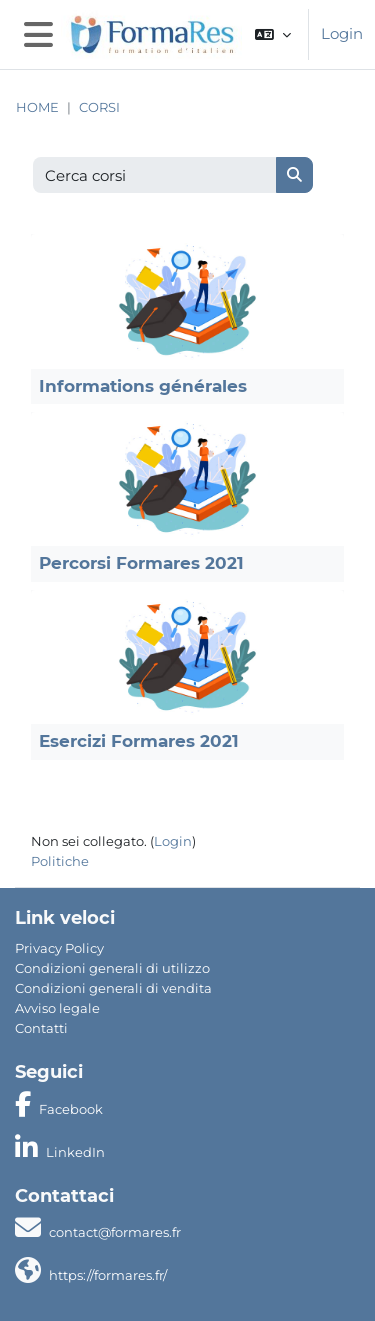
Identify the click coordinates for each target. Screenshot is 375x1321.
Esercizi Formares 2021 (139, 741)
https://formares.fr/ (108, 1275)
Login (342, 33)
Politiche (60, 861)
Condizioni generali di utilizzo (112, 968)
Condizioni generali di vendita (113, 988)
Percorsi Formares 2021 (141, 563)
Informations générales (143, 386)
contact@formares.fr (115, 1232)
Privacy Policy (59, 948)
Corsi (99, 107)
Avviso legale (57, 1008)
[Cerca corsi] (155, 175)
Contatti (41, 1028)
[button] (273, 34)
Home (37, 107)
